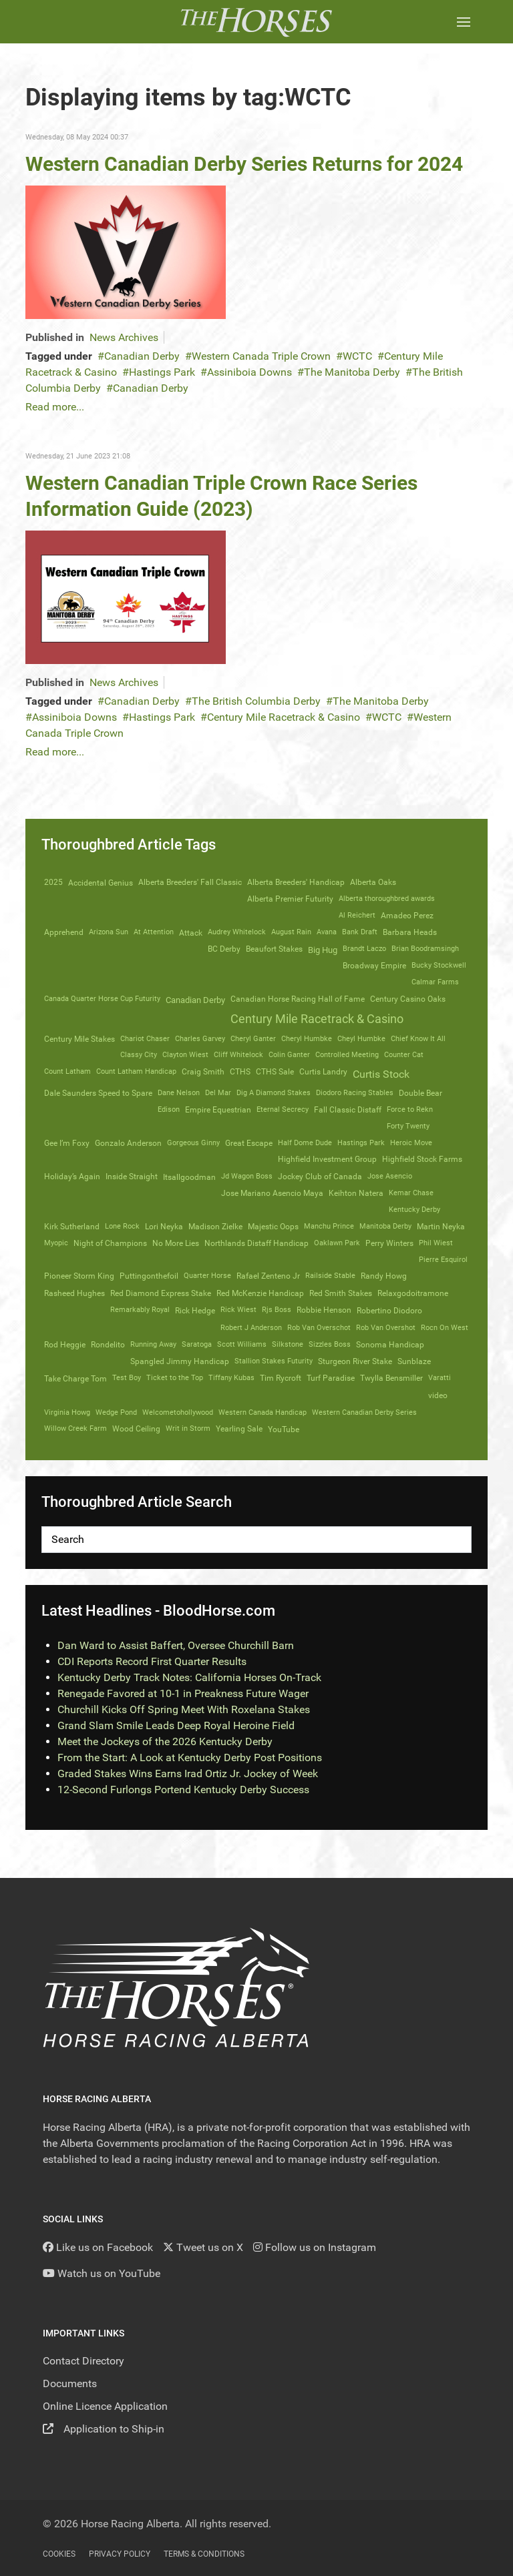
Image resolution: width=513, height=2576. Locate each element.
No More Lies (175, 1243)
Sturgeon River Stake (355, 1361)
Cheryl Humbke (306, 1038)
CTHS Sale (275, 1071)
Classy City (138, 1054)
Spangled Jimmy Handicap (179, 1361)
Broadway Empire (374, 965)
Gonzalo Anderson (128, 1143)
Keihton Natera (356, 1193)
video (438, 1395)
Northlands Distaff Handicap (256, 1243)
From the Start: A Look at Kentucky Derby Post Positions (189, 1757)
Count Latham (67, 1071)
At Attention (154, 932)
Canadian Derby (142, 356)
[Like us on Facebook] (98, 2247)
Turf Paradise (331, 1378)
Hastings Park (162, 372)
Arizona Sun (108, 932)
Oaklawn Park (337, 1243)
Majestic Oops (273, 1226)
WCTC (357, 356)
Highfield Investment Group (327, 1159)
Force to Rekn (410, 1109)
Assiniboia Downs (249, 372)
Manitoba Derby (385, 1226)
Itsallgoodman (189, 1177)
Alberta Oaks (373, 882)
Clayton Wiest (185, 1054)
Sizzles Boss (330, 1344)
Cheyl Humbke (361, 1038)
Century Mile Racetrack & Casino (283, 717)
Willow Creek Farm (75, 1428)
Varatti (439, 1377)
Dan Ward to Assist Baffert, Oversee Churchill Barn (175, 1645)
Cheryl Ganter (253, 1038)
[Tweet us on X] (203, 2247)
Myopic (56, 1243)
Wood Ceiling (136, 1428)
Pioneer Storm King (79, 1276)
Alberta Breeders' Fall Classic (190, 882)
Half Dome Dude (305, 1143)
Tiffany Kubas (231, 1377)
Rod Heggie (65, 1344)
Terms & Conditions (204, 2554)
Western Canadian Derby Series (364, 1412)
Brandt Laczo (364, 948)
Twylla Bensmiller (391, 1378)
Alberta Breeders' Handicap (296, 882)
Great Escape (249, 1143)
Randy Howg (384, 1276)
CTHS (240, 1071)
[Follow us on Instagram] (314, 2247)
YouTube (283, 1429)
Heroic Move (411, 1143)
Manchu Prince (329, 1226)
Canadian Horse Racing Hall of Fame (297, 999)
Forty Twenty (408, 1126)
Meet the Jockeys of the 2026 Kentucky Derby (165, 1741)
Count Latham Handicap (136, 1071)
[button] (463, 21)
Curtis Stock (381, 1074)
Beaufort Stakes (274, 949)
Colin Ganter (289, 1054)
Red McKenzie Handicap (260, 1293)
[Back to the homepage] (256, 21)
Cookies (59, 2554)
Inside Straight (132, 1176)
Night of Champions (110, 1243)
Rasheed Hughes (74, 1293)
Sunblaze (414, 1361)
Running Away (153, 1344)
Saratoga (197, 1344)
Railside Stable (330, 1275)
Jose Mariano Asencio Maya (272, 1193)
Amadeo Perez (407, 915)
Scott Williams (242, 1344)
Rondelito (108, 1344)
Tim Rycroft (280, 1378)
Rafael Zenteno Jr (268, 1276)
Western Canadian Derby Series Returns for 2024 (244, 164)
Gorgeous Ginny (193, 1143)
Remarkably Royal (140, 1309)
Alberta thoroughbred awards (387, 898)
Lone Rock (122, 1226)
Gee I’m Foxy (67, 1143)
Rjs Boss (276, 1309)
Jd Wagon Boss (247, 1176)
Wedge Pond (116, 1412)
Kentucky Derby (414, 1209)
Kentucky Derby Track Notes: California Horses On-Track (189, 1677)
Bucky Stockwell (438, 965)
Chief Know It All (418, 1038)
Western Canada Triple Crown (261, 356)
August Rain (291, 932)
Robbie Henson (324, 1310)
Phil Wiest (436, 1243)
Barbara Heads (410, 932)
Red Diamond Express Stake (160, 1293)
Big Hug (322, 950)
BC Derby (224, 949)
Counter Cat (403, 1054)
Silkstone (287, 1344)
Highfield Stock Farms (422, 1159)
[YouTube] (101, 2273)
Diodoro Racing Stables (354, 1092)
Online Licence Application (105, 2406)
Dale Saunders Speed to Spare (98, 1093)
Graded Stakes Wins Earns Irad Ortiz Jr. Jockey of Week (187, 1773)
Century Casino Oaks (408, 999)
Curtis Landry (323, 1071)
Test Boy (126, 1377)
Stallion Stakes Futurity (273, 1361)
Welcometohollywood (177, 1412)
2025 (53, 882)
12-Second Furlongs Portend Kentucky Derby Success (183, 1789)
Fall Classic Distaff (347, 1109)
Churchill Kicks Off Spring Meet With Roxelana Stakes (183, 1709)
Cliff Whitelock (238, 1054)
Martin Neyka (441, 1226)
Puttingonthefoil (149, 1276)
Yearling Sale (239, 1428)
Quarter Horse (207, 1275)
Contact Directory (83, 2360)
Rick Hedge (195, 1310)
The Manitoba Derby (352, 372)
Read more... (54, 406)
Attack (190, 933)
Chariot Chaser (145, 1038)
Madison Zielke (215, 1226)
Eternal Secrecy (282, 1109)
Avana (327, 932)
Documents (70, 2383)
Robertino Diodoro (389, 1310)
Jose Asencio (389, 1176)
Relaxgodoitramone (412, 1293)
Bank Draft (359, 932)
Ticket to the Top (174, 1377)
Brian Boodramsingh (425, 948)
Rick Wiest (238, 1309)
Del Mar (218, 1092)
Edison (169, 1109)
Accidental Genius (100, 883)
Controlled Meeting (347, 1054)
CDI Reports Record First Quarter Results (151, 1661)
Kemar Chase (411, 1193)
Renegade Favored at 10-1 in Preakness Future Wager (183, 1693)
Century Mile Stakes (79, 1039)
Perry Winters (389, 1243)
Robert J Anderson (251, 1327)
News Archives (124, 337)
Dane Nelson (179, 1092)
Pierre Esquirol (443, 1259)
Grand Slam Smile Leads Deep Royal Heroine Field (176, 1725)
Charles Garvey (200, 1038)
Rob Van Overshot (385, 1327)
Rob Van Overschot (319, 1327)
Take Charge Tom (75, 1378)
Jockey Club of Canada (320, 1176)
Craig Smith (203, 1071)
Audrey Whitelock (237, 932)
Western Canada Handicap (262, 1412)
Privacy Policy (119, 2554)
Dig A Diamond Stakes (273, 1092)
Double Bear (420, 1093)
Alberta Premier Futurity (290, 899)
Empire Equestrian (218, 1109)
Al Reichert (357, 915)
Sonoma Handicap (390, 1344)
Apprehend (63, 932)
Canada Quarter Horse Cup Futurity (102, 998)
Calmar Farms (435, 982)
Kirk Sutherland (72, 1226)
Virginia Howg (67, 1412)
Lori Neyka (164, 1226)
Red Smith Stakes (340, 1293)
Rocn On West (444, 1327)
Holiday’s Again (72, 1176)
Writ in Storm (188, 1428)
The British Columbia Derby (256, 701)
